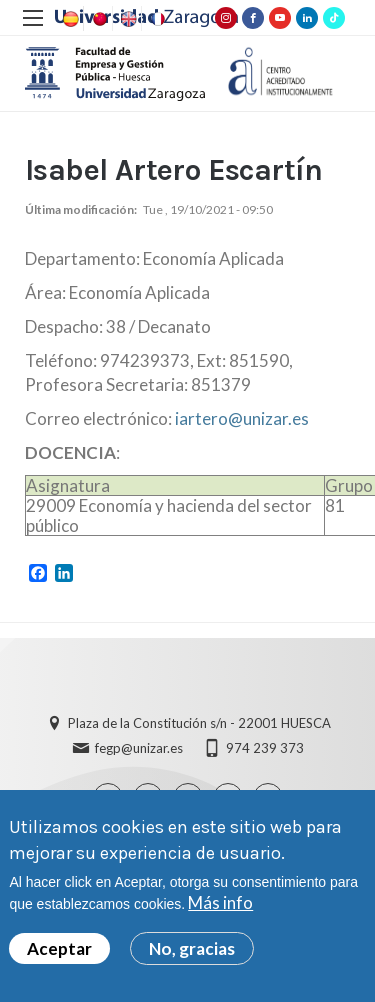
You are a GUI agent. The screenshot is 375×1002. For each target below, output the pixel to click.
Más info (220, 908)
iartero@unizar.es (242, 418)
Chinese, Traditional (98, 19)
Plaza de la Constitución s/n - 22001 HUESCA (199, 723)
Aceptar (59, 954)
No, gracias (192, 954)
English (127, 19)
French (156, 19)
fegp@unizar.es (139, 748)
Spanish (69, 19)
